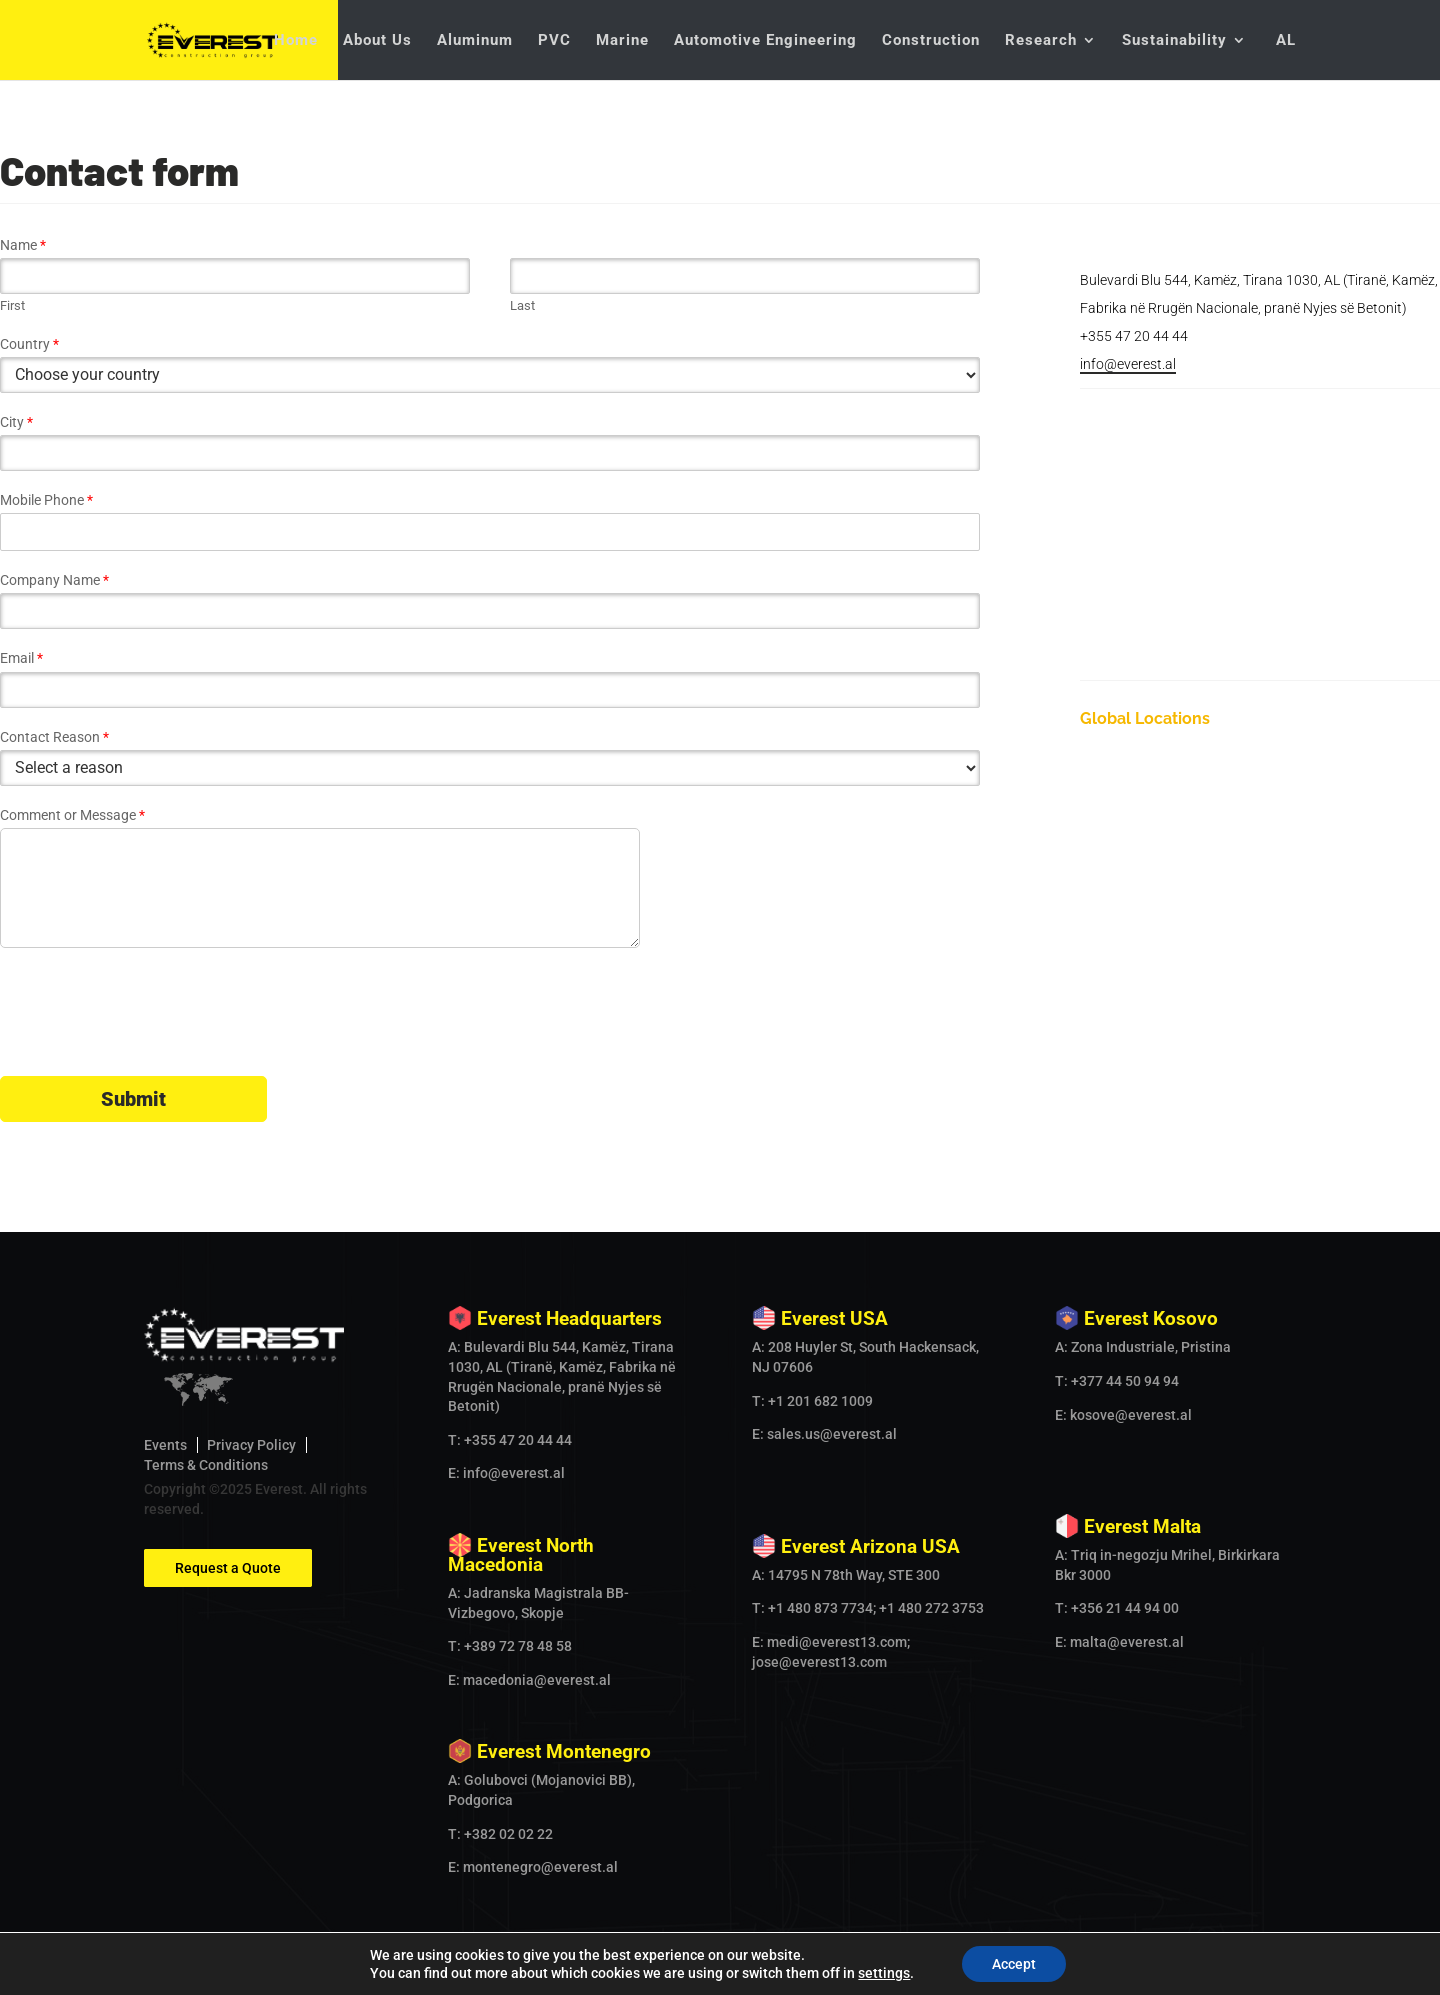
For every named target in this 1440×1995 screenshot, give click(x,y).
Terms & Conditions (206, 1465)
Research (1041, 41)
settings (884, 1973)
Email (21, 658)
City (16, 422)
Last (522, 305)
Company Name (54, 580)
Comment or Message (72, 815)
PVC (554, 41)
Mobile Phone (46, 500)
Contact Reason (54, 737)
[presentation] (152, 1043)
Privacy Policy (251, 1445)
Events (165, 1445)
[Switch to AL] (1284, 56)
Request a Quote (228, 1568)
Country (29, 344)
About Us (377, 41)
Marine (622, 41)
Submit (133, 1099)
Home (296, 41)
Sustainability (1174, 41)
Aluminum (475, 41)
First (12, 305)
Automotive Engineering (765, 41)
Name (23, 245)
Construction (931, 41)
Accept (1014, 1964)
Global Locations (1145, 718)
